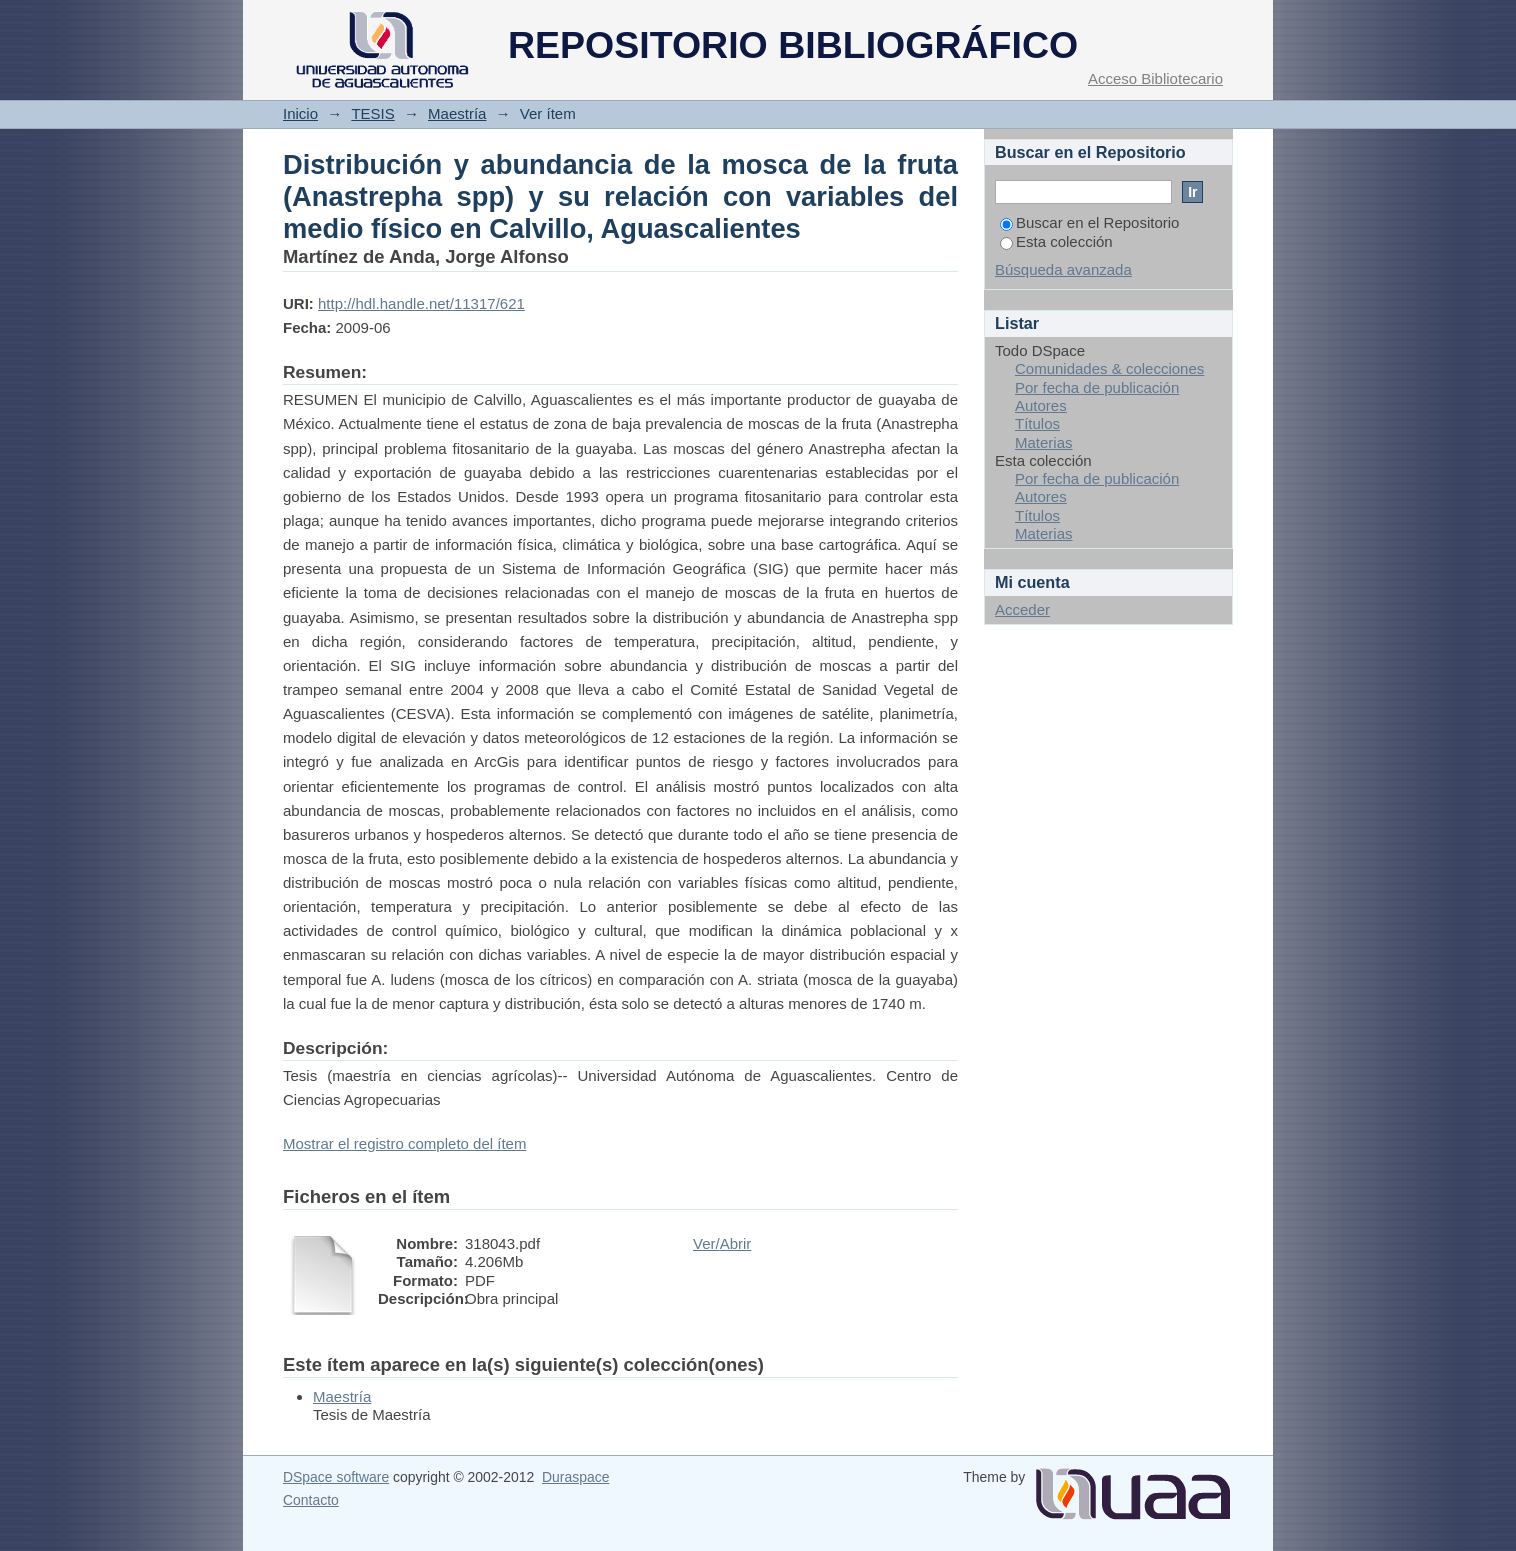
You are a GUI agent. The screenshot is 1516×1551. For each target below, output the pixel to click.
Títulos (1037, 423)
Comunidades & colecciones (1109, 368)
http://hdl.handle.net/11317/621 (421, 303)
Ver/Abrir (722, 1243)
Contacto (311, 1500)
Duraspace (575, 1477)
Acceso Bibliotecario (1155, 78)
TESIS (372, 113)
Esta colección (1056, 241)
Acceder (1022, 609)
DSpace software (336, 1477)
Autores (1041, 405)
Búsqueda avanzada (1063, 269)
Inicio (300, 113)
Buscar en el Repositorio (1089, 222)
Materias (1044, 442)
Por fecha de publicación (1097, 387)
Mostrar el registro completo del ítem (404, 1143)
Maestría (457, 113)
